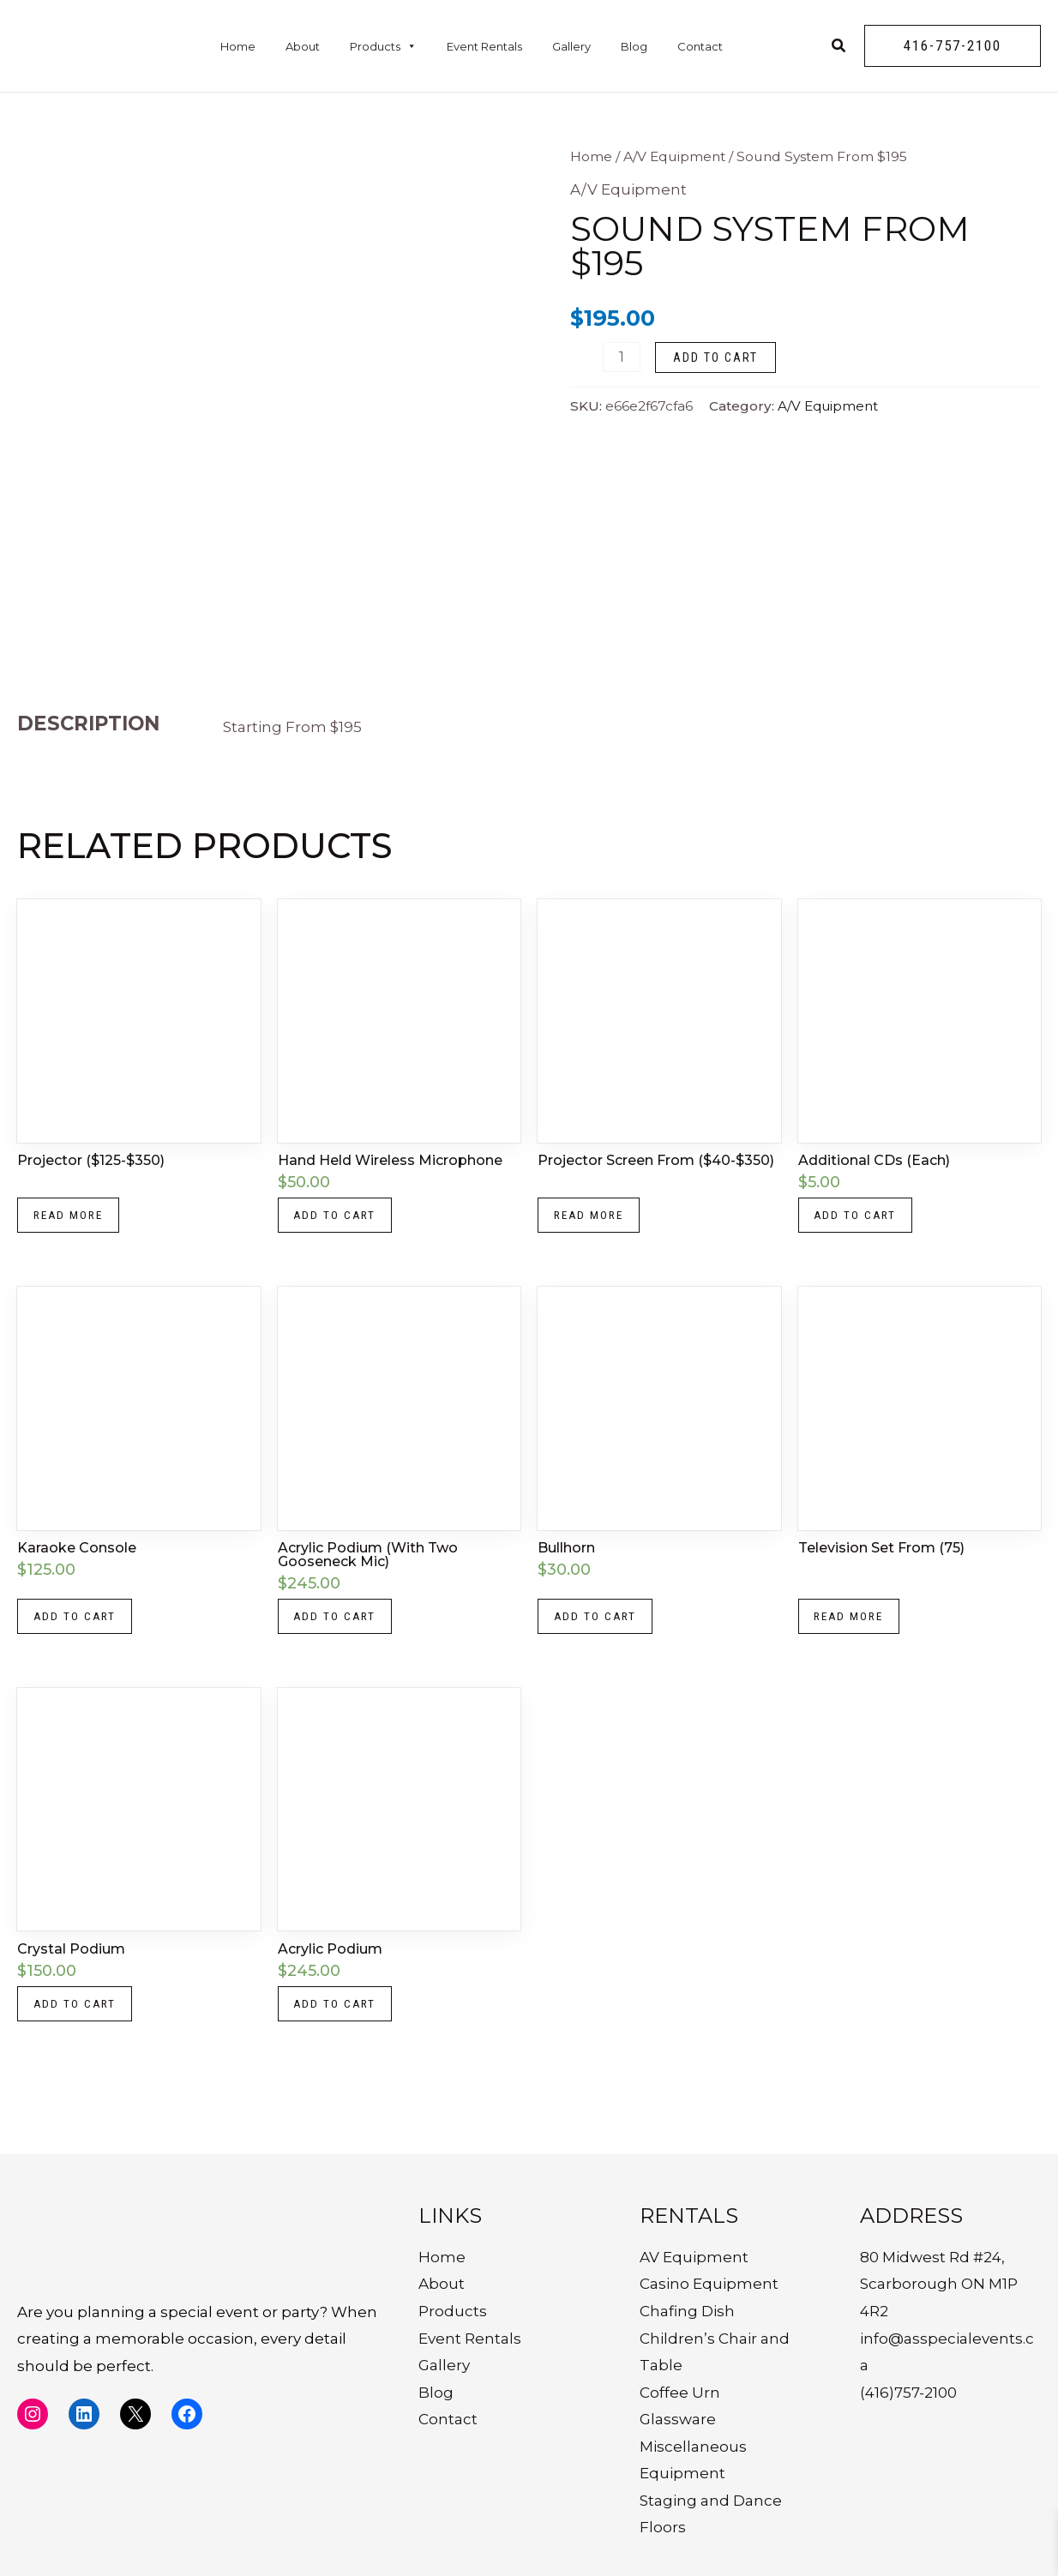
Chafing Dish (687, 2311)
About (303, 46)
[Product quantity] (622, 357)
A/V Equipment (674, 156)
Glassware (678, 2420)
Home (237, 46)
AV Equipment (694, 2257)
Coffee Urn (680, 2392)
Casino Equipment (709, 2284)
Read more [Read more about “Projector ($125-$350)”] (72, 1217)
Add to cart (715, 357)
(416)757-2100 (908, 2392)
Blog (634, 46)
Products (383, 46)
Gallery (571, 46)
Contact (700, 46)
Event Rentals (484, 46)
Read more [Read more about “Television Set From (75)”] (853, 1623)
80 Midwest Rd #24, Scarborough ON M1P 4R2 (939, 2284)
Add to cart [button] (338, 1217)
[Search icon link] (839, 48)
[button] (952, 46)
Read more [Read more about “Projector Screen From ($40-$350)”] (592, 1217)
